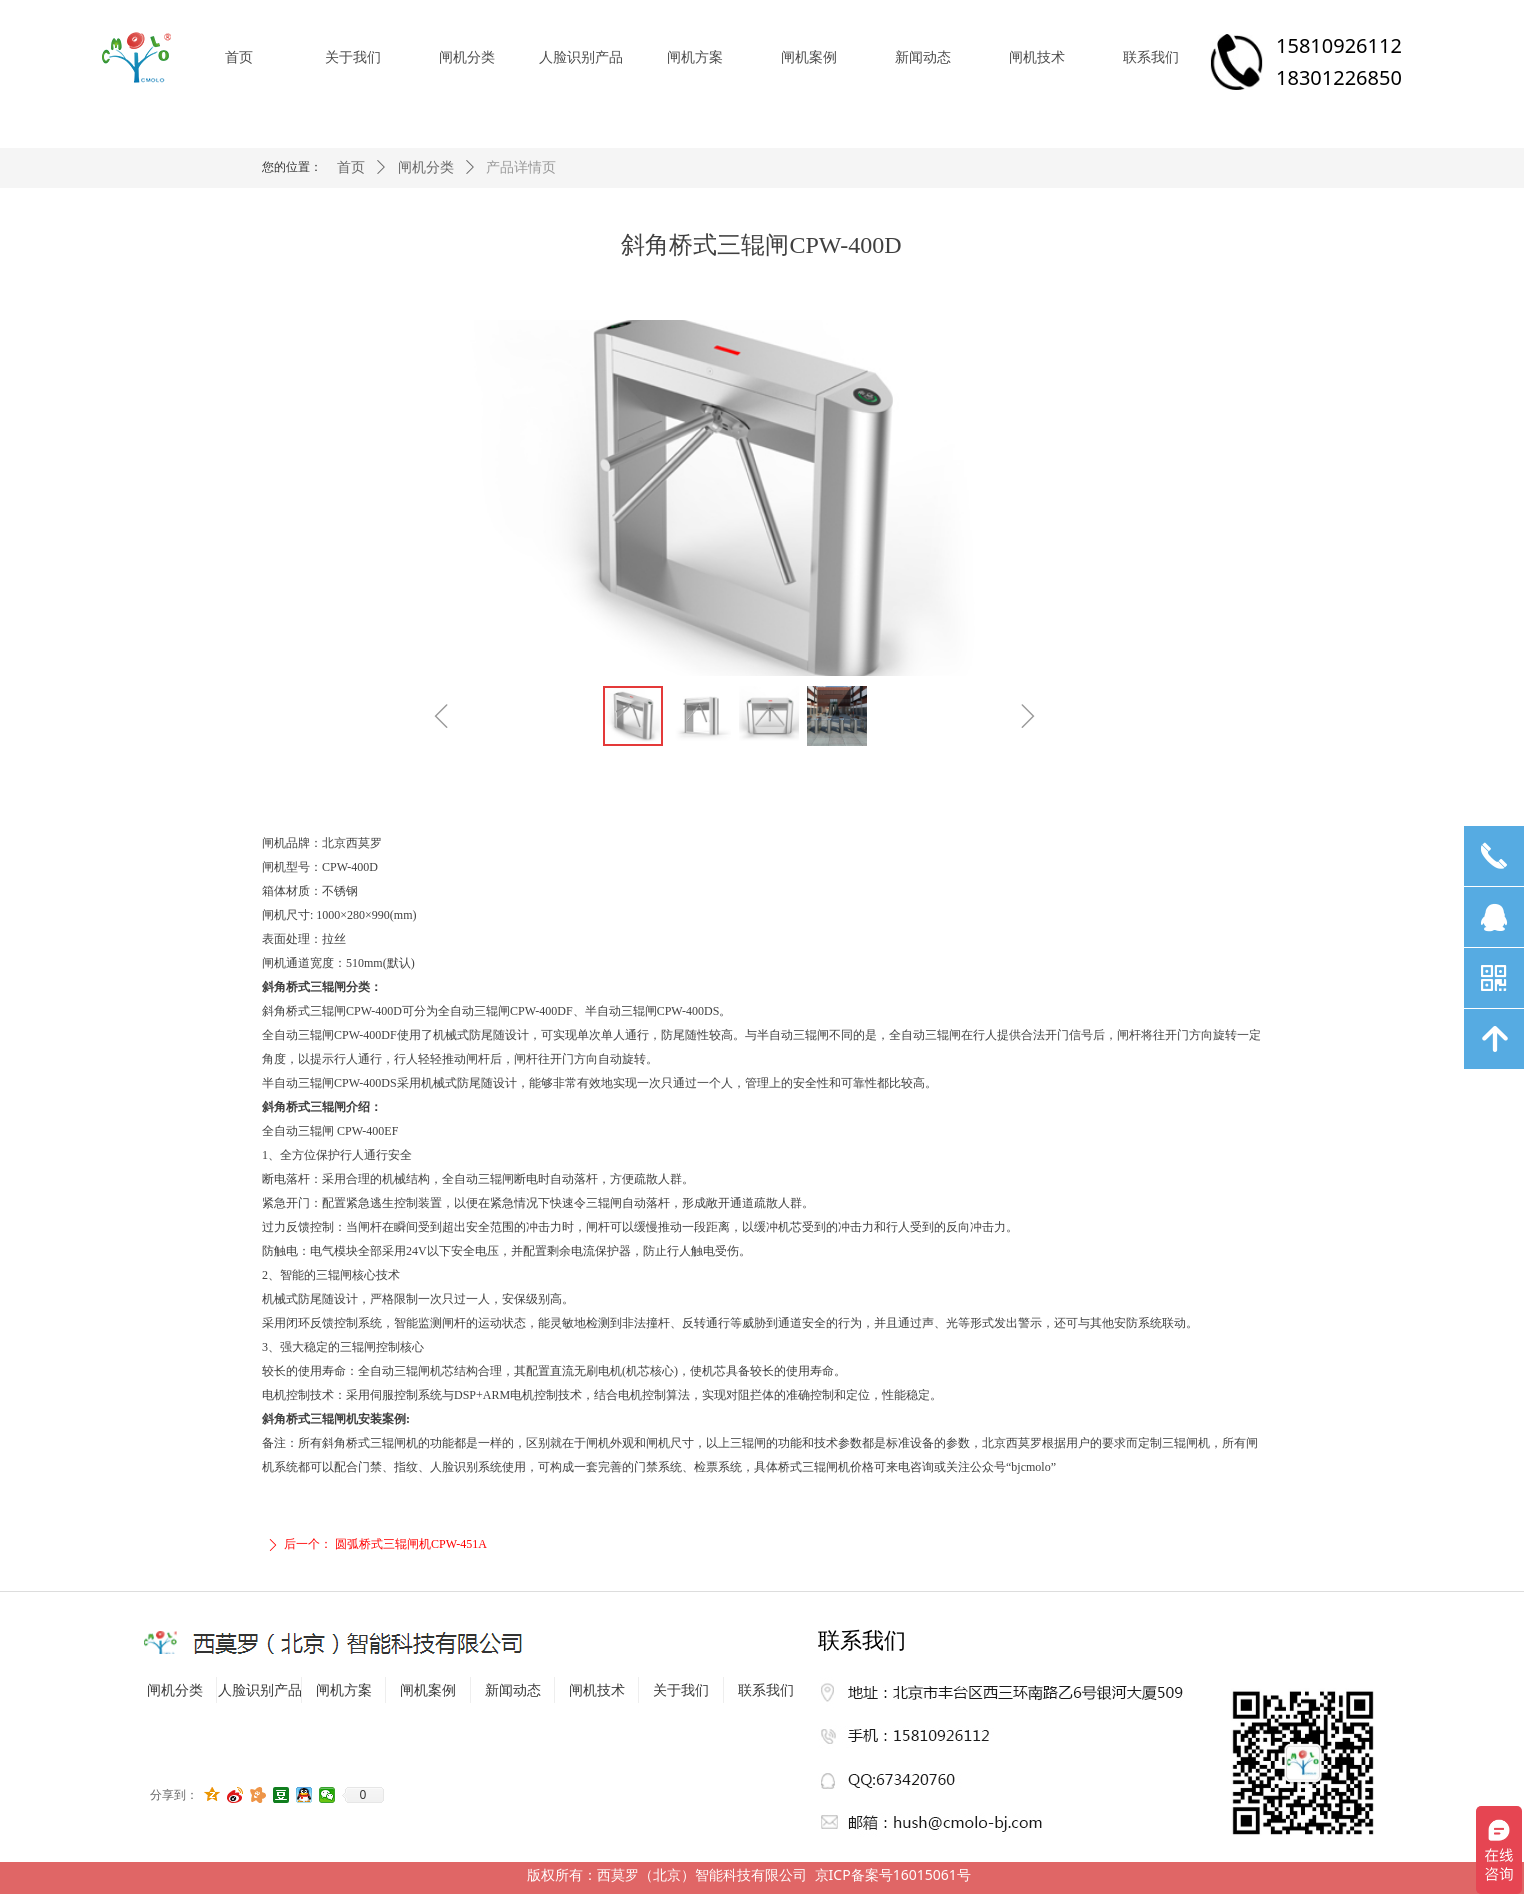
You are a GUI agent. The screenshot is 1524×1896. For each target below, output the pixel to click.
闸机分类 (426, 167)
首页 (351, 167)
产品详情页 (521, 167)
